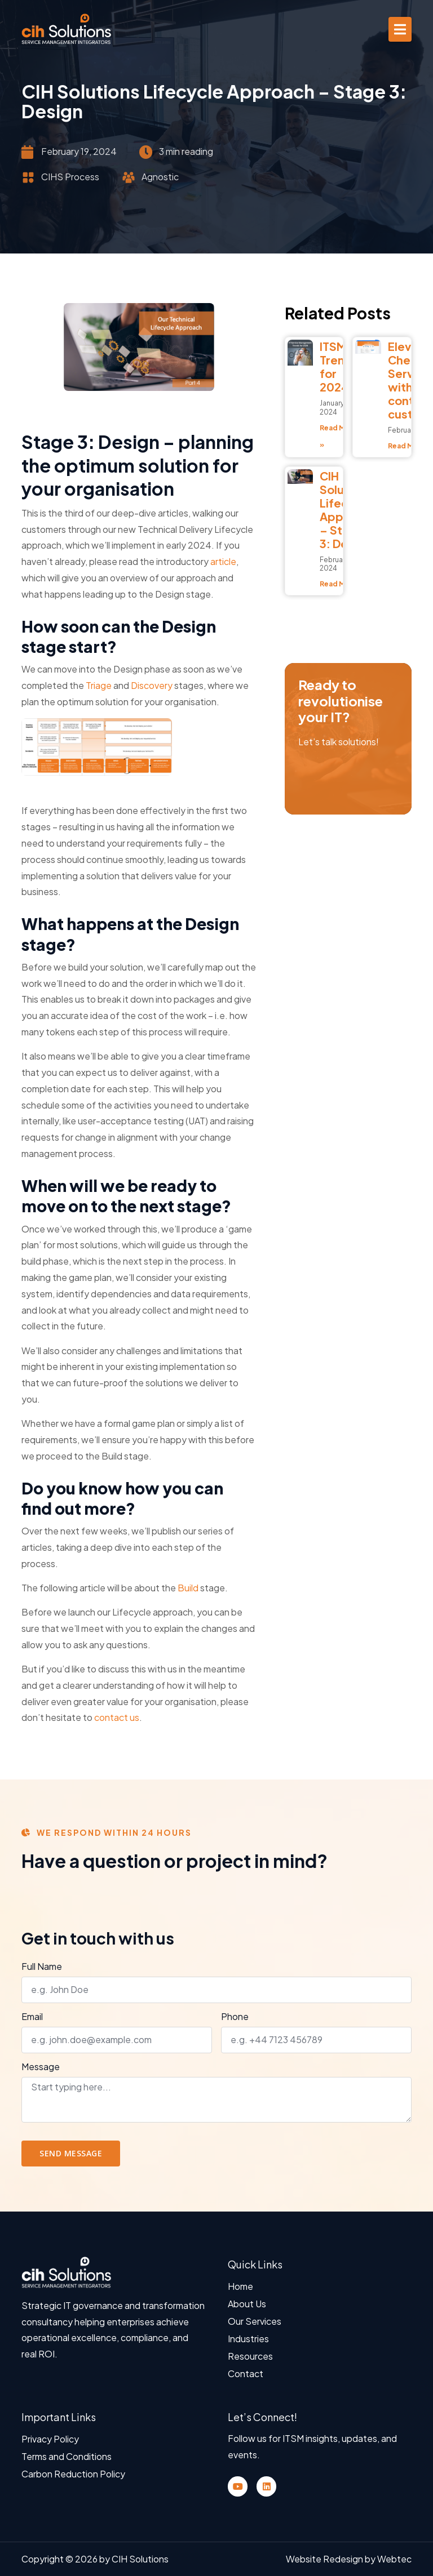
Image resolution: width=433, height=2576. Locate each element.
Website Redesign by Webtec (349, 2559)
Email (32, 2017)
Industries (248, 2338)
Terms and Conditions (66, 2456)
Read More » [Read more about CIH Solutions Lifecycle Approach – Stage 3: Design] (341, 584)
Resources (250, 2356)
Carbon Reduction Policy (73, 2474)
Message (40, 2067)
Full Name (41, 1967)
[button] (400, 29)
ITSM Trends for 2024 (339, 366)
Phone (235, 2017)
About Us (247, 2304)
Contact (245, 2373)
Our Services (254, 2321)
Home (240, 2286)
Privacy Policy (50, 2439)
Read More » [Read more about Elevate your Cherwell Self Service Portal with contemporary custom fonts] (409, 446)
